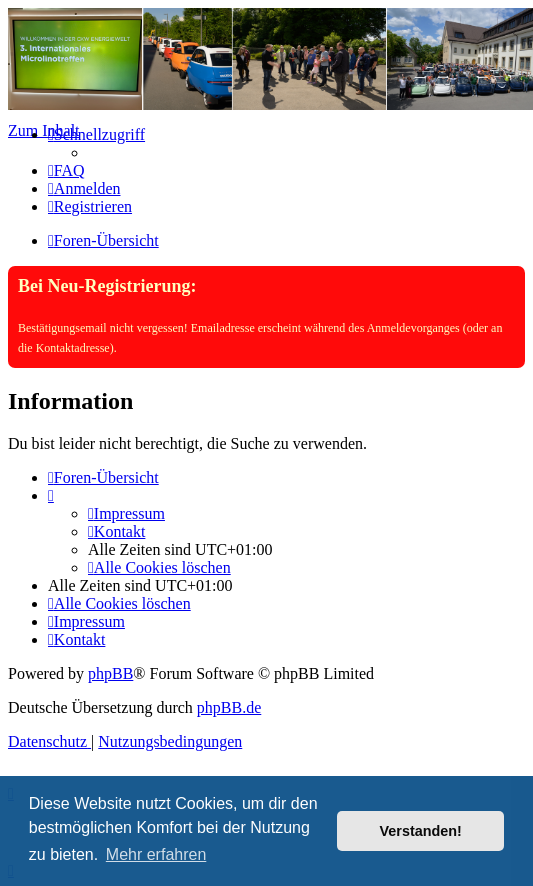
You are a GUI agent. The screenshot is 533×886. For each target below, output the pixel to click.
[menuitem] (66, 170)
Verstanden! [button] (421, 831)
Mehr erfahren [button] (156, 854)
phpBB (110, 673)
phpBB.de (229, 707)
